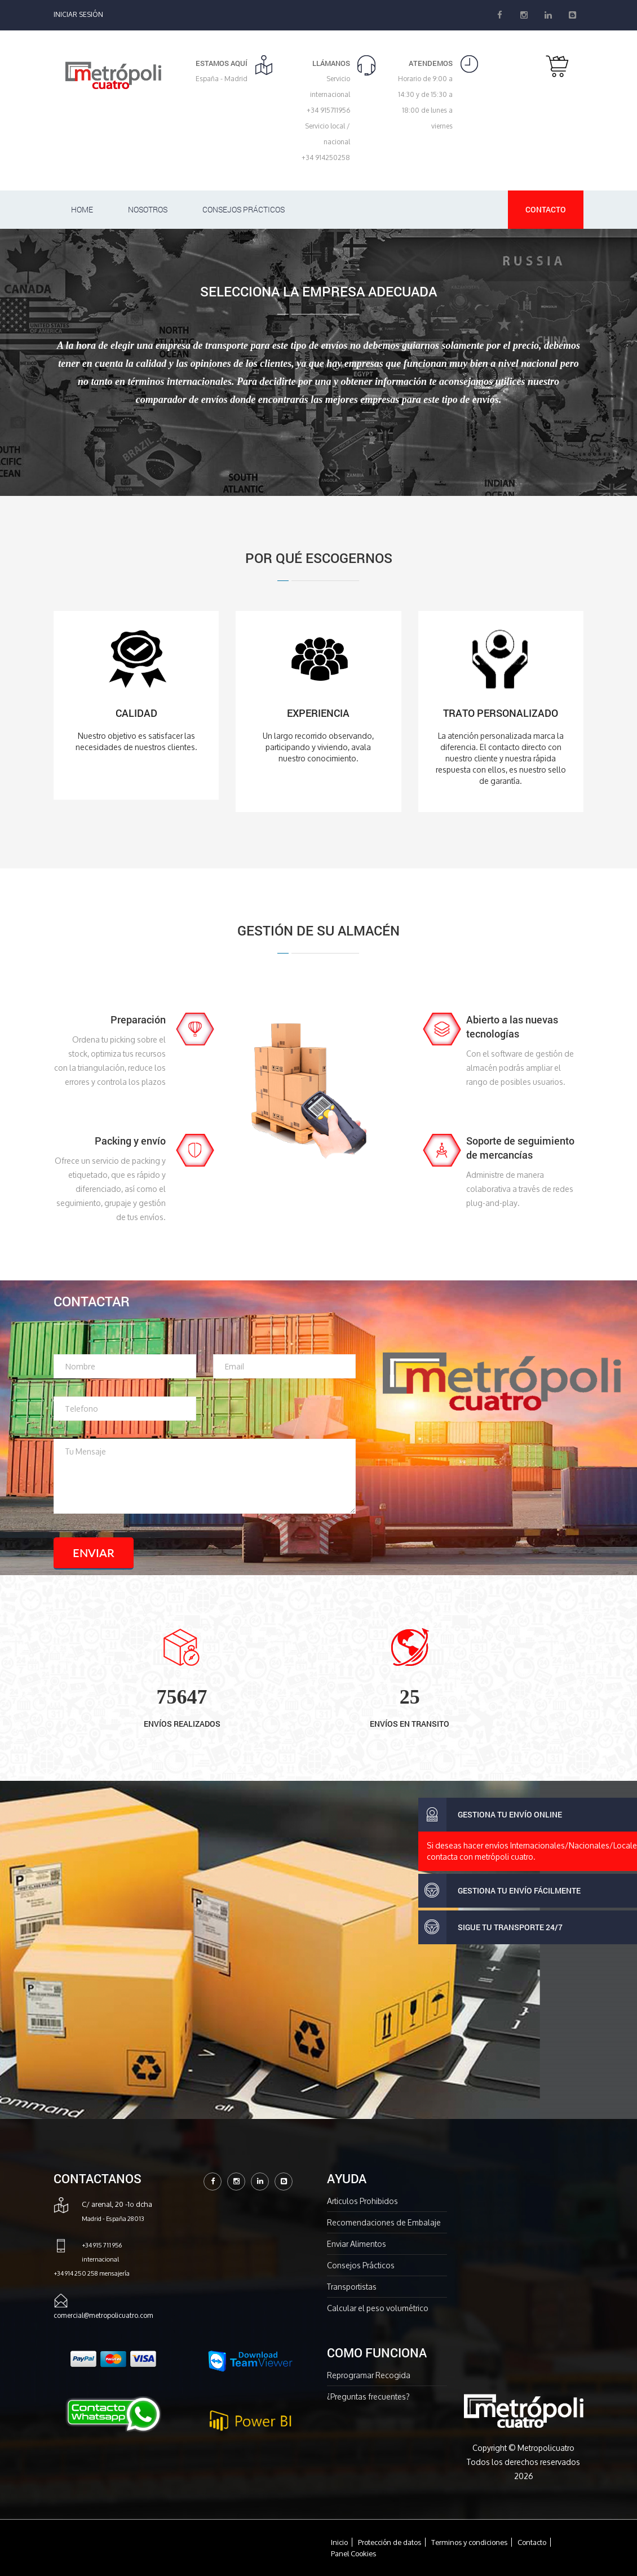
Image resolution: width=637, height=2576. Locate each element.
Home (82, 209)
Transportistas (352, 2286)
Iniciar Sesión (78, 14)
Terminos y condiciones (469, 2542)
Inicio (339, 2542)
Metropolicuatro (545, 2448)
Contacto (545, 209)
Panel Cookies (353, 2553)
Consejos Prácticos (243, 209)
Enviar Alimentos (356, 2243)
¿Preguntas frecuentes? (368, 2396)
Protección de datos (389, 2542)
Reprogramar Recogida (368, 2375)
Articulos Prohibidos (362, 2201)
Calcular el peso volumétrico (377, 2308)
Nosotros (147, 209)
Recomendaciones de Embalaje (384, 2222)
